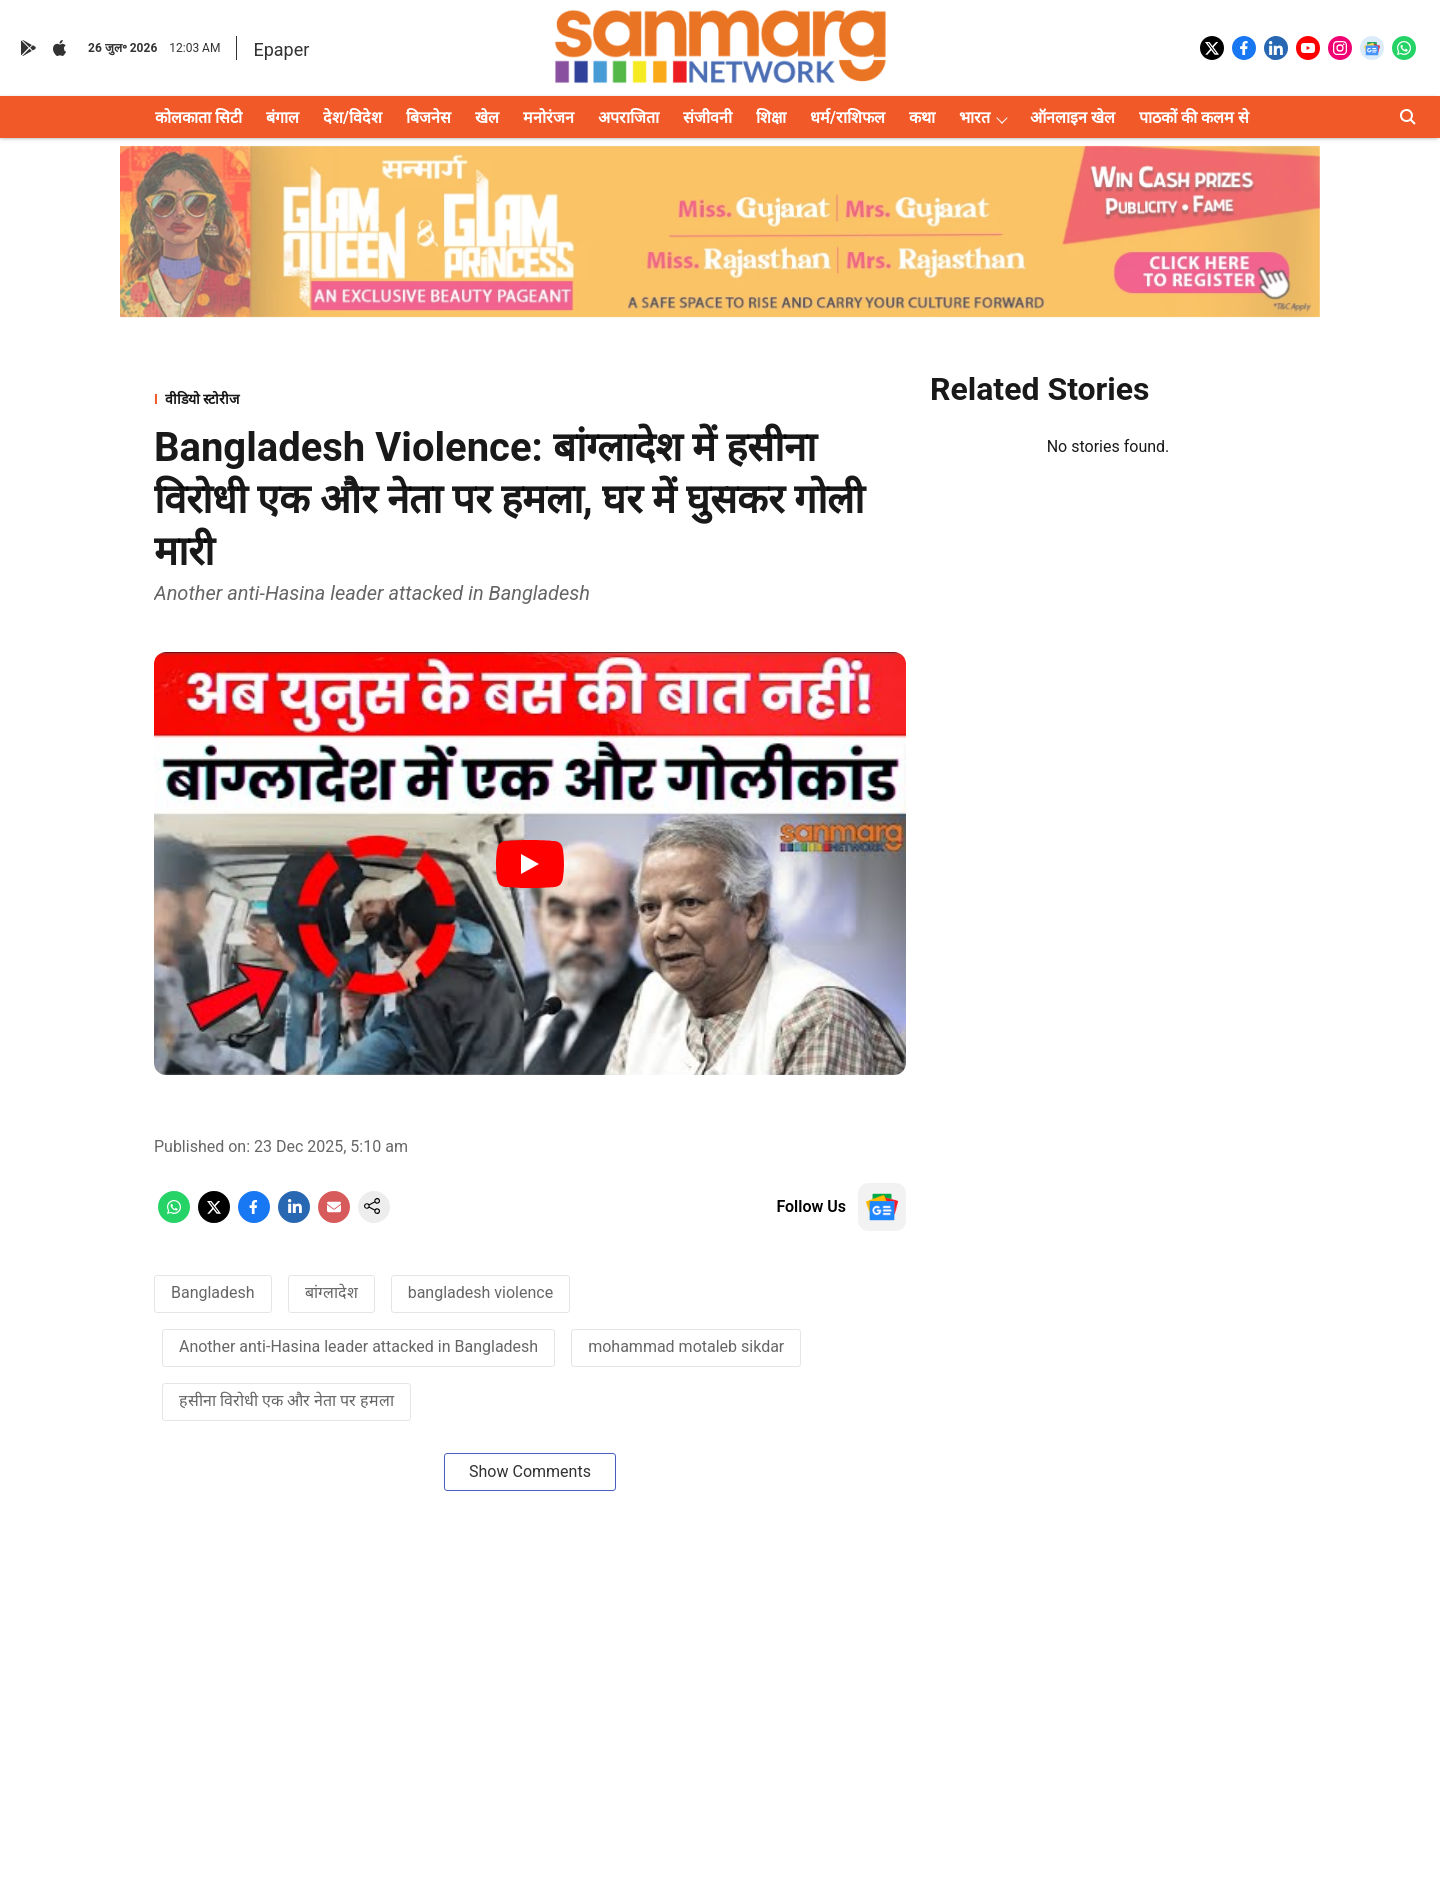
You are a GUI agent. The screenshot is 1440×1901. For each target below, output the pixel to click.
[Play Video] (530, 864)
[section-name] (530, 398)
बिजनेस (428, 117)
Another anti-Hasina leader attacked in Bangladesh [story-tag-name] (358, 1346)
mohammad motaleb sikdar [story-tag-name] (686, 1346)
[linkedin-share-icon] (294, 1217)
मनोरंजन (548, 117)
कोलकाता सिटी (198, 117)
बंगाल (282, 117)
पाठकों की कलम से (1194, 117)
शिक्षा (771, 117)
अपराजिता (628, 117)
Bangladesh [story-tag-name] (213, 1292)
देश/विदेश (352, 117)
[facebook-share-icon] (254, 1217)
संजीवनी (707, 117)
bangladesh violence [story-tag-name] (480, 1292)
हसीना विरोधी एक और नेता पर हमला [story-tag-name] (286, 1400)
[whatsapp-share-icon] (174, 1217)
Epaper (281, 49)
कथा (922, 117)
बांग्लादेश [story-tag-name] (331, 1292)
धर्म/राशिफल (847, 117)
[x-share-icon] (214, 1217)
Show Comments (530, 1471)
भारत (974, 117)
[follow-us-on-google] (882, 1207)
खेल (487, 117)
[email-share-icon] (334, 1217)
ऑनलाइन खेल (1072, 117)
